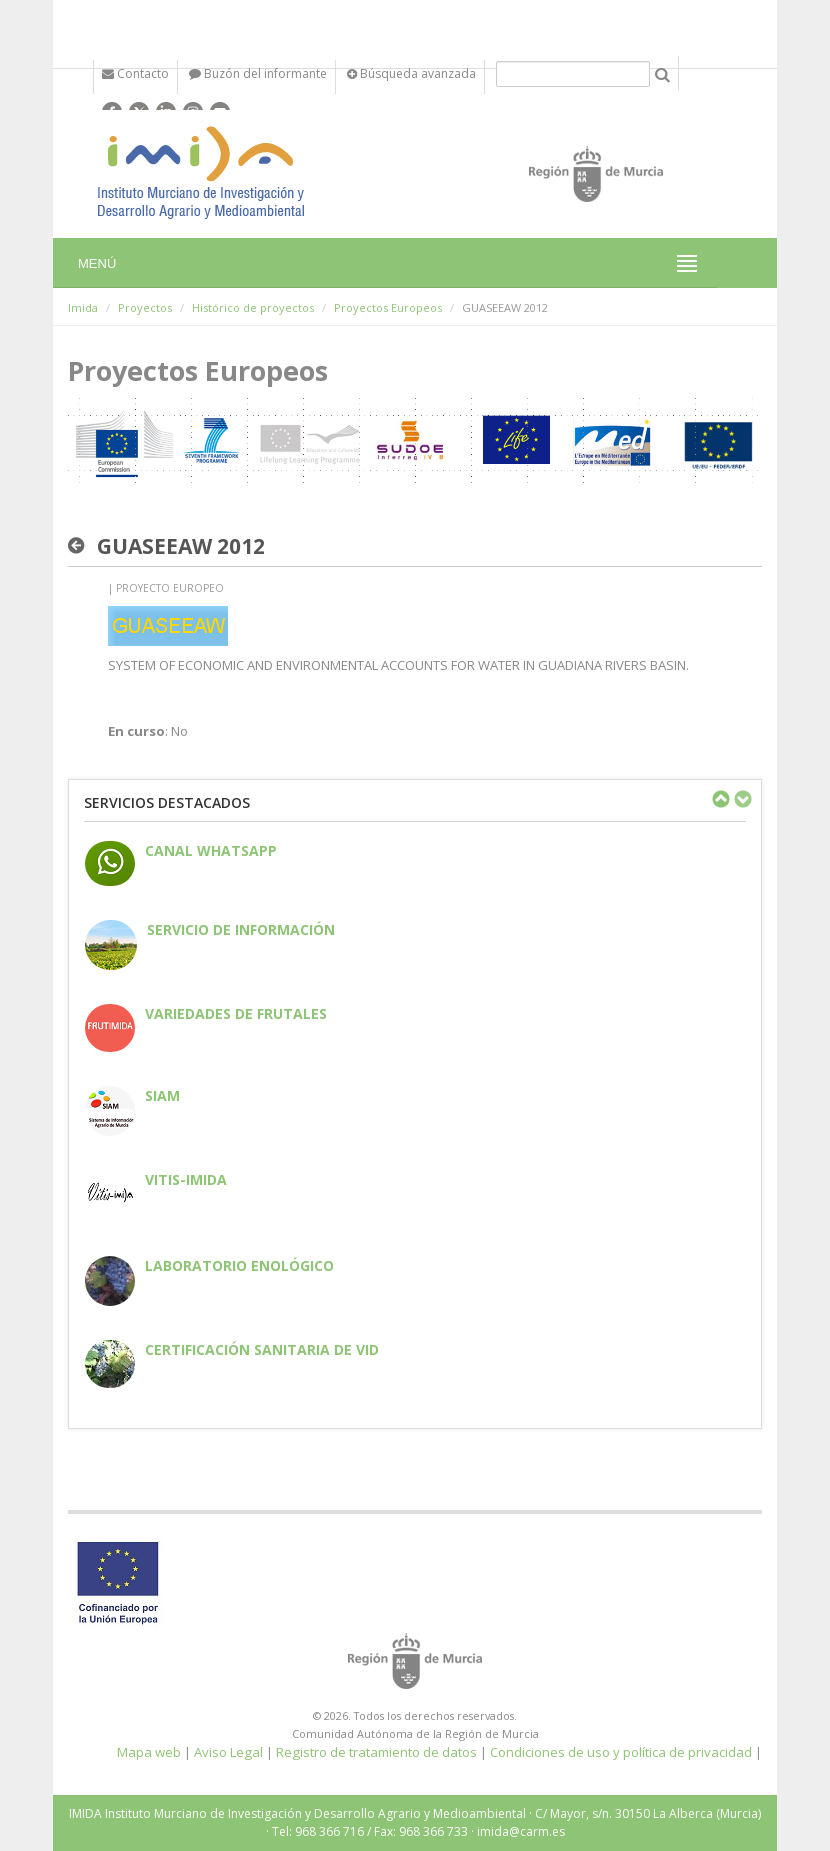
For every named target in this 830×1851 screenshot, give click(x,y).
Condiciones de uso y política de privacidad (621, 1752)
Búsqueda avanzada (411, 73)
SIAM (162, 1095)
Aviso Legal (228, 1752)
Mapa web (149, 1752)
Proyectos (145, 307)
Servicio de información (241, 929)
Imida (83, 307)
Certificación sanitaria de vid (262, 1349)
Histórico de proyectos (253, 307)
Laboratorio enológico (239, 1265)
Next (742, 799)
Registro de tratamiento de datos (376, 1752)
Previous (720, 799)
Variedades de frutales (236, 1013)
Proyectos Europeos (388, 307)
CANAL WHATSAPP (211, 850)
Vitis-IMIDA (186, 1179)
